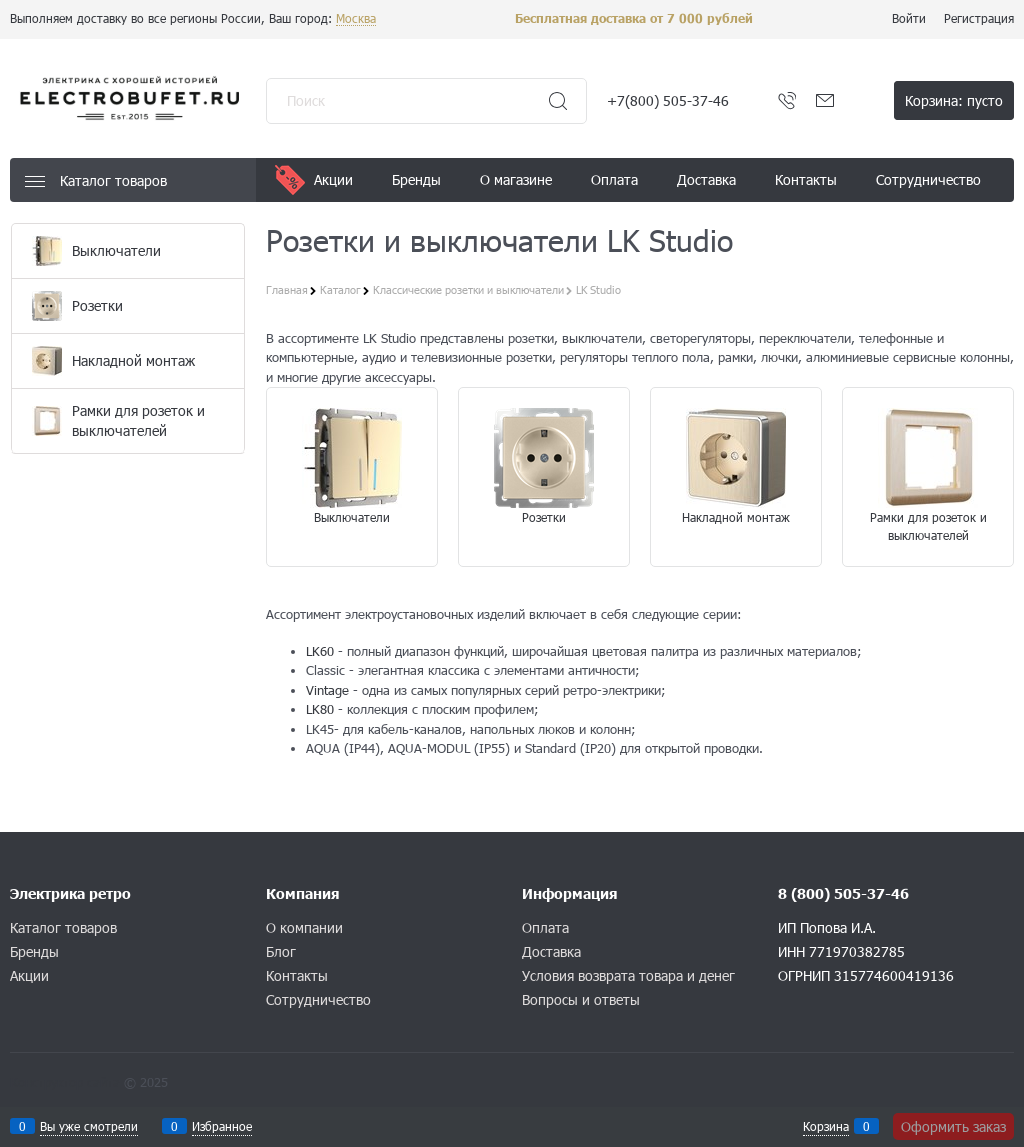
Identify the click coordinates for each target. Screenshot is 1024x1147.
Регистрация (979, 18)
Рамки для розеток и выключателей (928, 526)
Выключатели (352, 517)
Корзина (826, 1126)
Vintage (327, 690)
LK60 (320, 651)
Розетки (544, 517)
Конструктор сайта (65, 1082)
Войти (909, 18)
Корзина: (954, 100)
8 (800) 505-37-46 (843, 893)
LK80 (320, 709)
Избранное (222, 1126)
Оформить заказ (953, 1126)
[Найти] (558, 101)
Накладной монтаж (736, 517)
